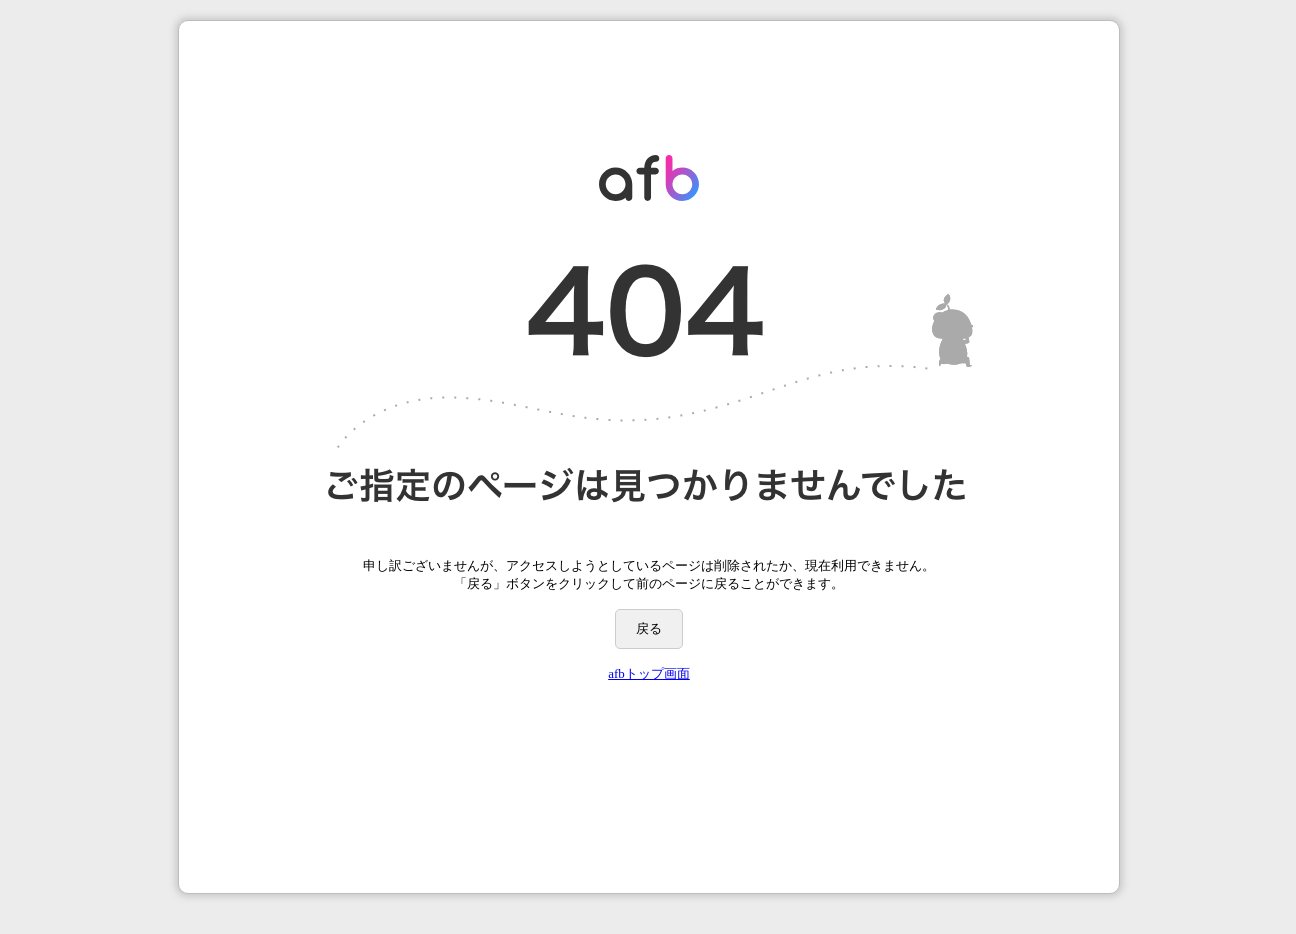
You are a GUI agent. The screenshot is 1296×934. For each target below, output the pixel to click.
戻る (649, 628)
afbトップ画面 (649, 673)
